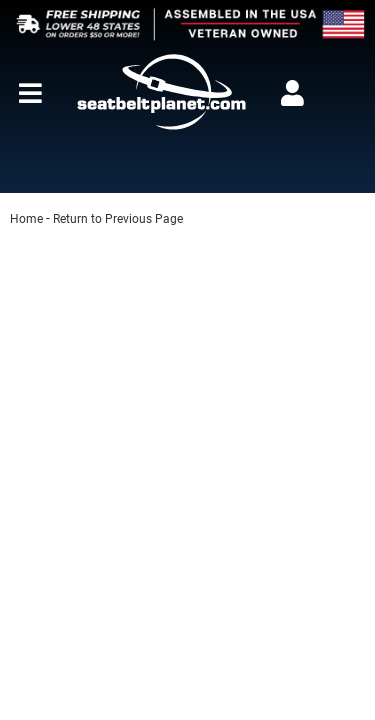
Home (26, 219)
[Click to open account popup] (292, 93)
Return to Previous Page (118, 219)
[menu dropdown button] (30, 93)
